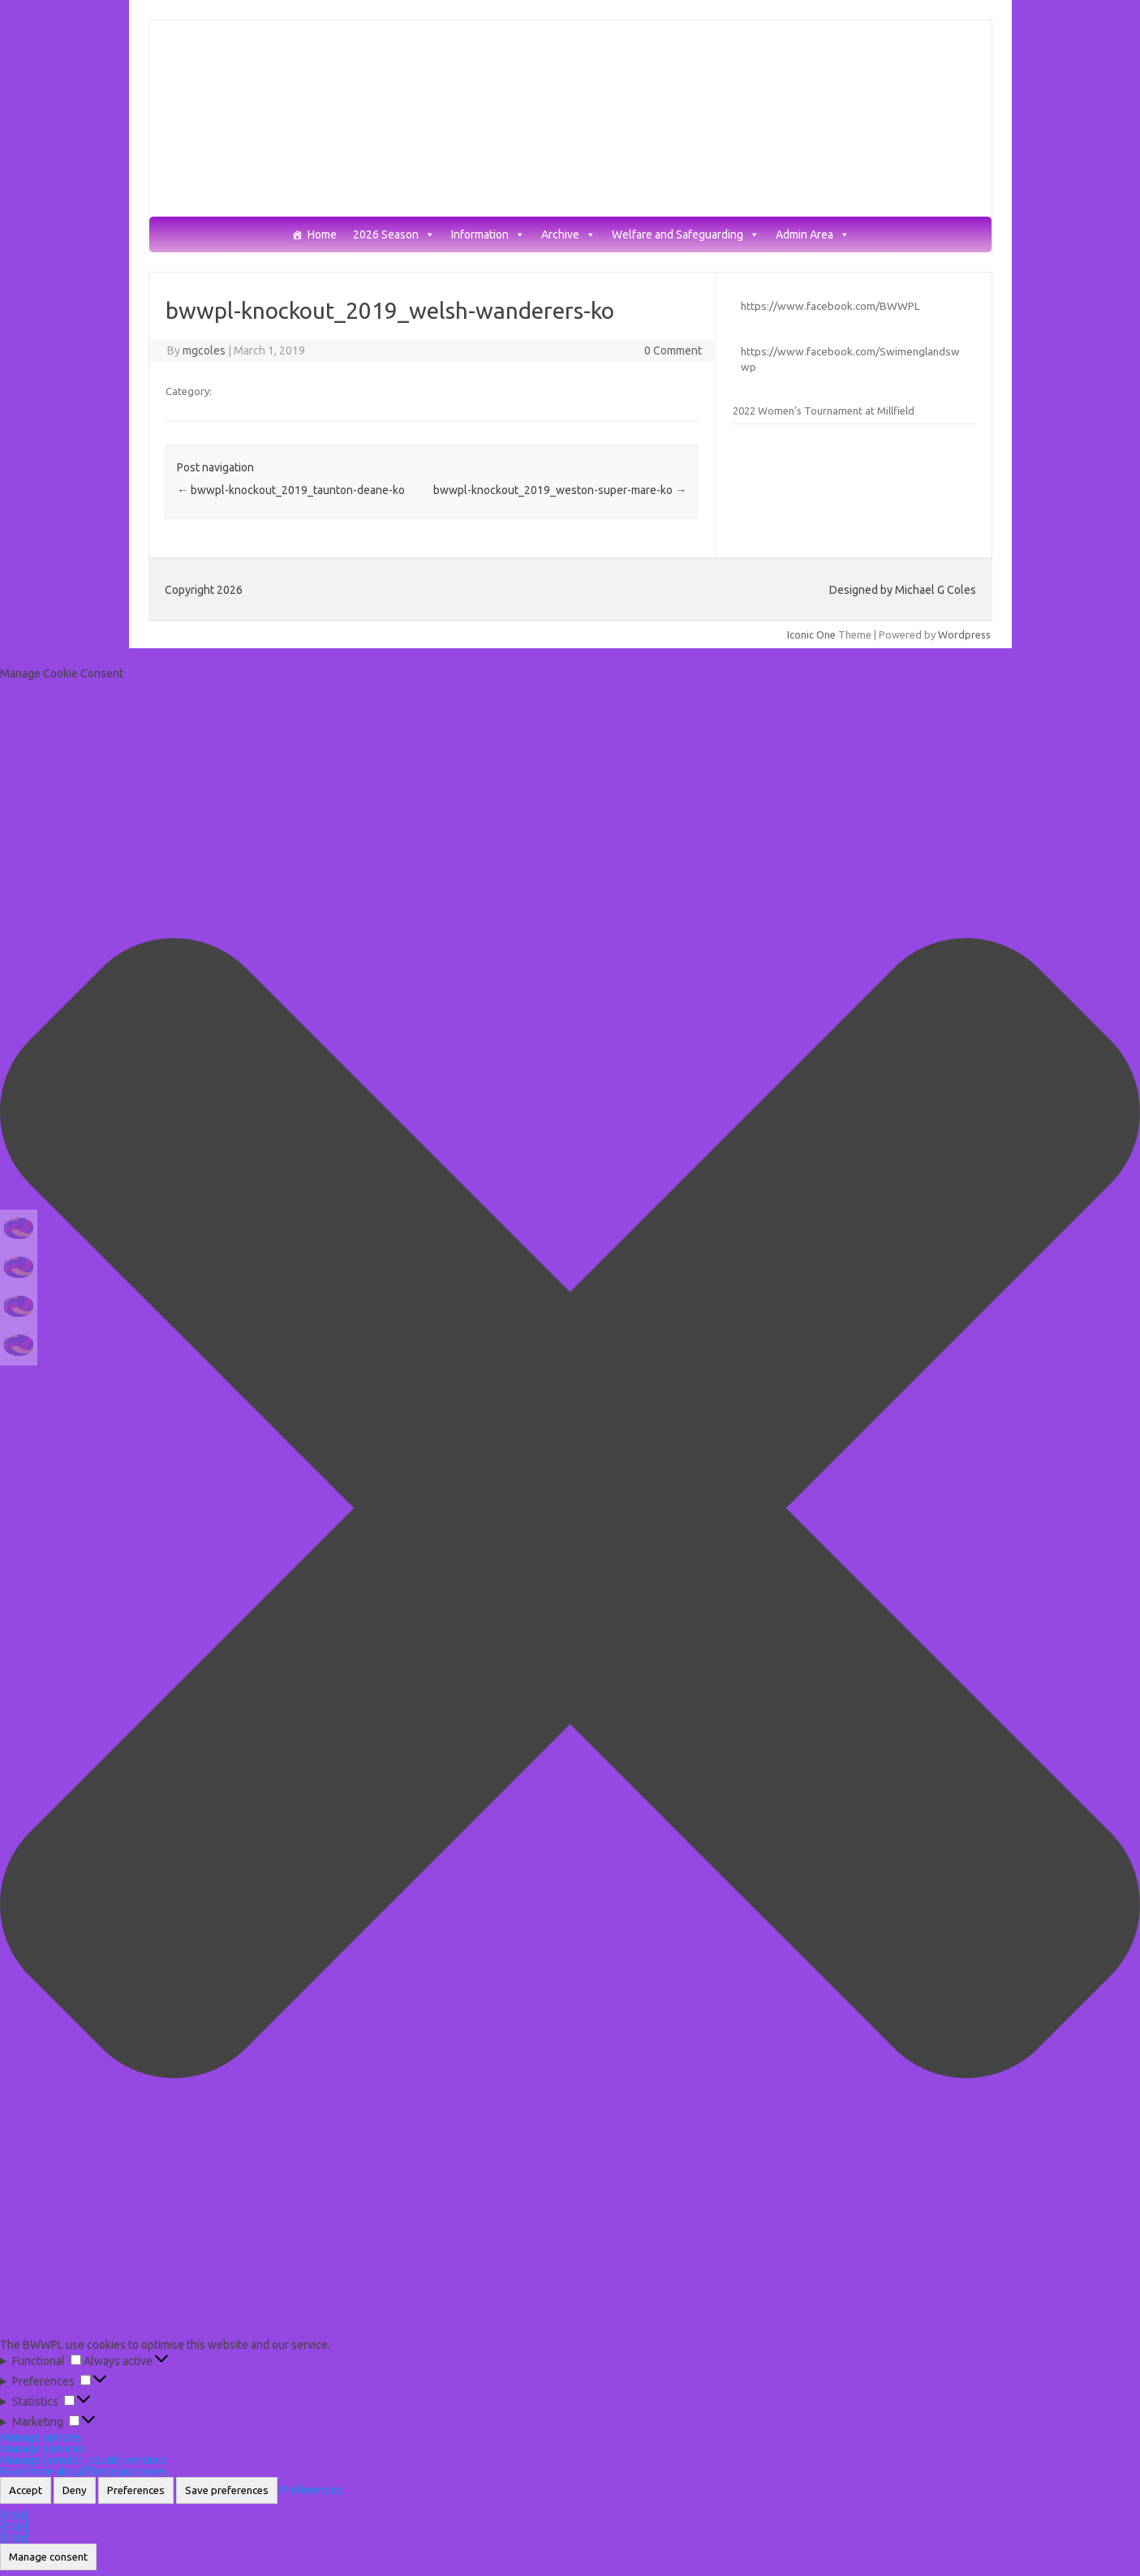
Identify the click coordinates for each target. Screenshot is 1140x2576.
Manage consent (48, 2557)
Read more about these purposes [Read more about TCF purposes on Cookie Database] (83, 2471)
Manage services (42, 2448)
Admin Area (813, 235)
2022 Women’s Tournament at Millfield (823, 410)
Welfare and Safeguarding (685, 235)
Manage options (40, 2437)
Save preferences (227, 2490)
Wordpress (964, 634)
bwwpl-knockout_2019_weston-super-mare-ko (559, 490)
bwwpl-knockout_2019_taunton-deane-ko (291, 490)
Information (488, 235)
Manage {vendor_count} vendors (83, 2459)
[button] (570, 1509)
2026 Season (394, 235)
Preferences (136, 2490)
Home (322, 235)
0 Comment (673, 350)
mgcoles (204, 350)
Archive (568, 235)
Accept (25, 2490)
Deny (74, 2490)
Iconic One (811, 634)
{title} (14, 2515)
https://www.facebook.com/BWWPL (830, 305)
